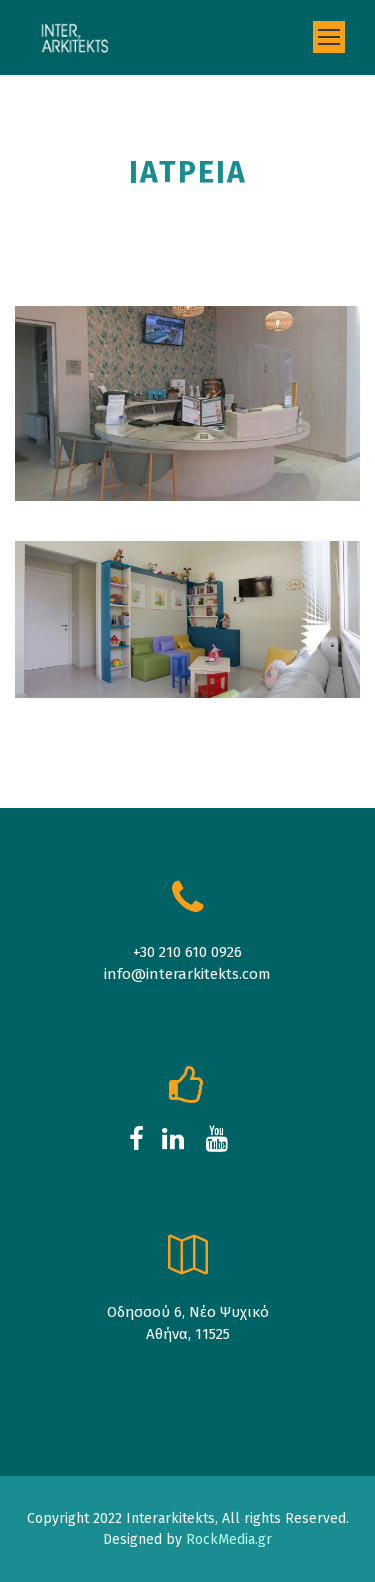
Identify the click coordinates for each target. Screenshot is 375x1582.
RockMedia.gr (228, 1539)
